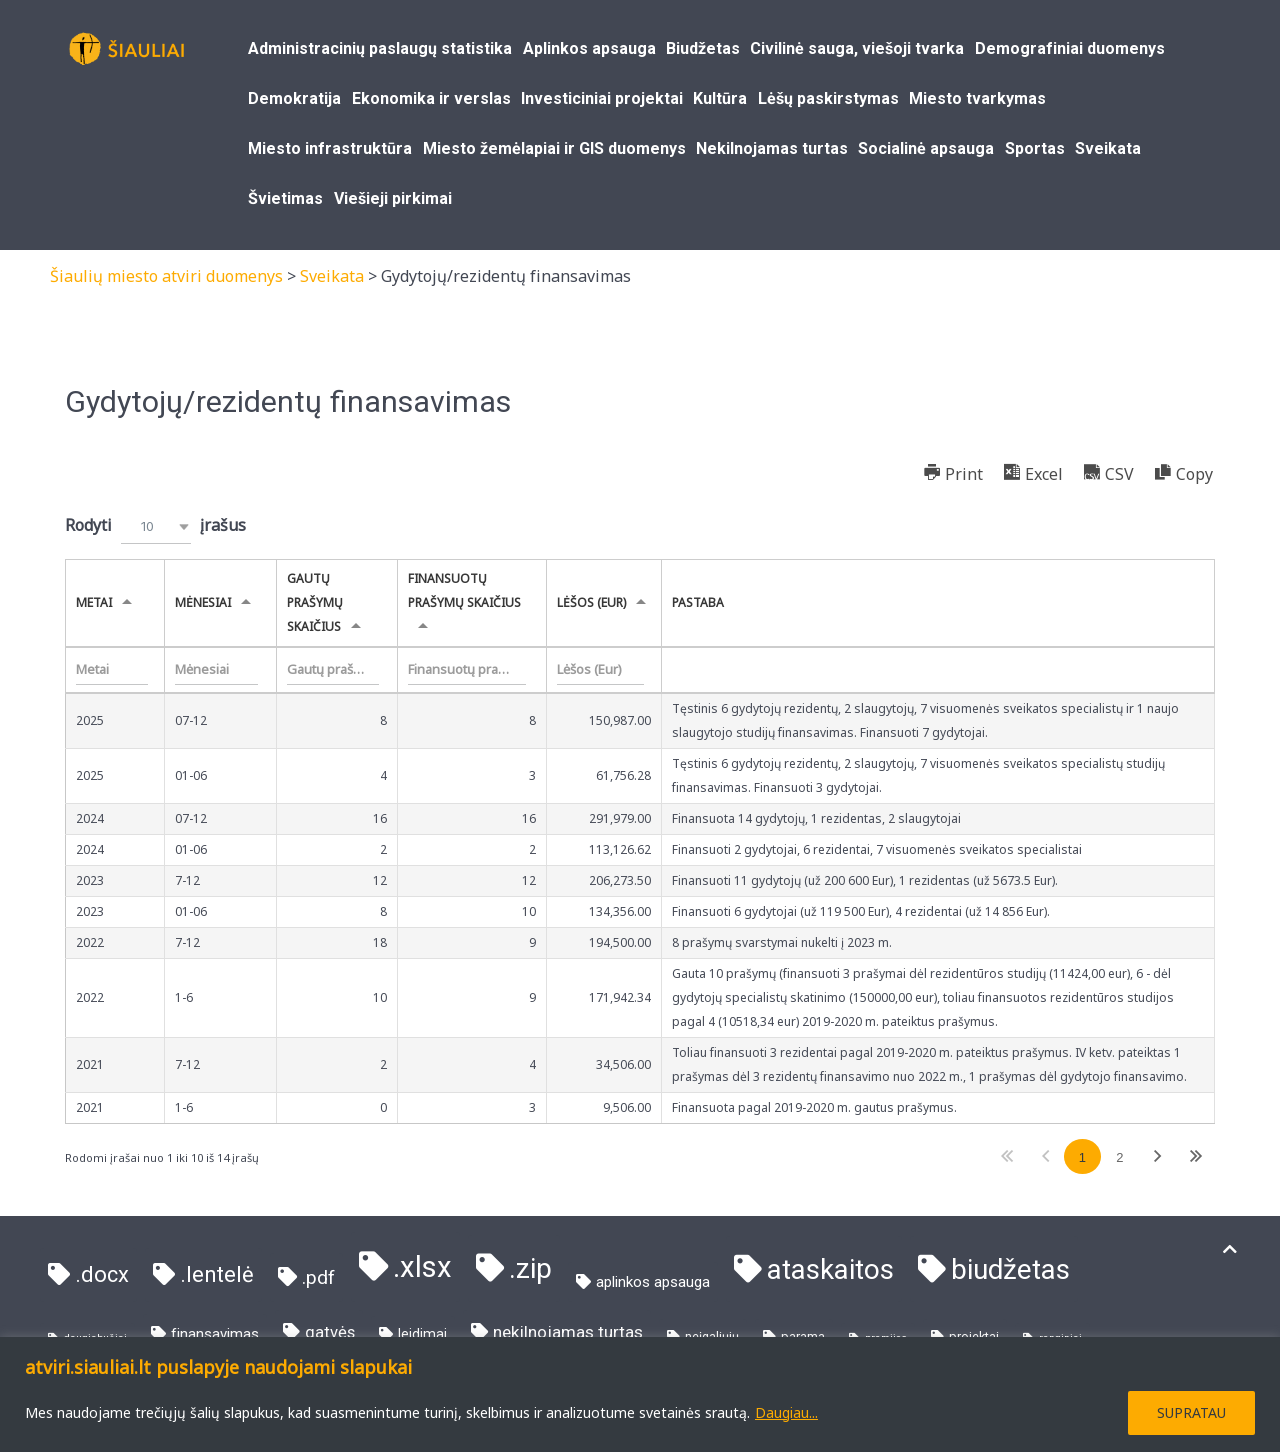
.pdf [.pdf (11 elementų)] (318, 1277)
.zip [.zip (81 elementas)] (530, 1268)
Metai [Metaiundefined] (94, 602)
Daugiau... (786, 1412)
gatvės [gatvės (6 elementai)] (330, 1332)
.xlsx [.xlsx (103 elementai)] (422, 1267)
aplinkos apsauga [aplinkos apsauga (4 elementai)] (653, 1282)
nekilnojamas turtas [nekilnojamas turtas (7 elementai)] (568, 1332)
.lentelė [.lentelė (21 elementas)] (217, 1274)
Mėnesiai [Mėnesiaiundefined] (203, 602)
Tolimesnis (1158, 1156)
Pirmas (1007, 1156)
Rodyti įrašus (155, 526)
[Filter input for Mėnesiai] (216, 670)
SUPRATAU (1191, 1412)
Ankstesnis (1044, 1156)
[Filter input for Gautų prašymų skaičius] (333, 670)
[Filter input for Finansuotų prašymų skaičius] (467, 670)
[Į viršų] (1230, 1249)
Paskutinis (1195, 1156)
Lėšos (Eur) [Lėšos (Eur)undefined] (591, 602)
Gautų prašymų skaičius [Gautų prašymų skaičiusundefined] (315, 602)
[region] (640, 1394)
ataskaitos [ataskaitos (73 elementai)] (830, 1269)
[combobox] (156, 526)
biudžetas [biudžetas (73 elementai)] (1010, 1269)
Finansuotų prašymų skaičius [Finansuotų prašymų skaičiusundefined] (464, 590)
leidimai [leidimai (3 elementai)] (422, 1334)
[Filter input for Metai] (112, 670)
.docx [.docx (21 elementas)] (102, 1274)
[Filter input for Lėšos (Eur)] (600, 670)
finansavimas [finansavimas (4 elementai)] (215, 1334)
